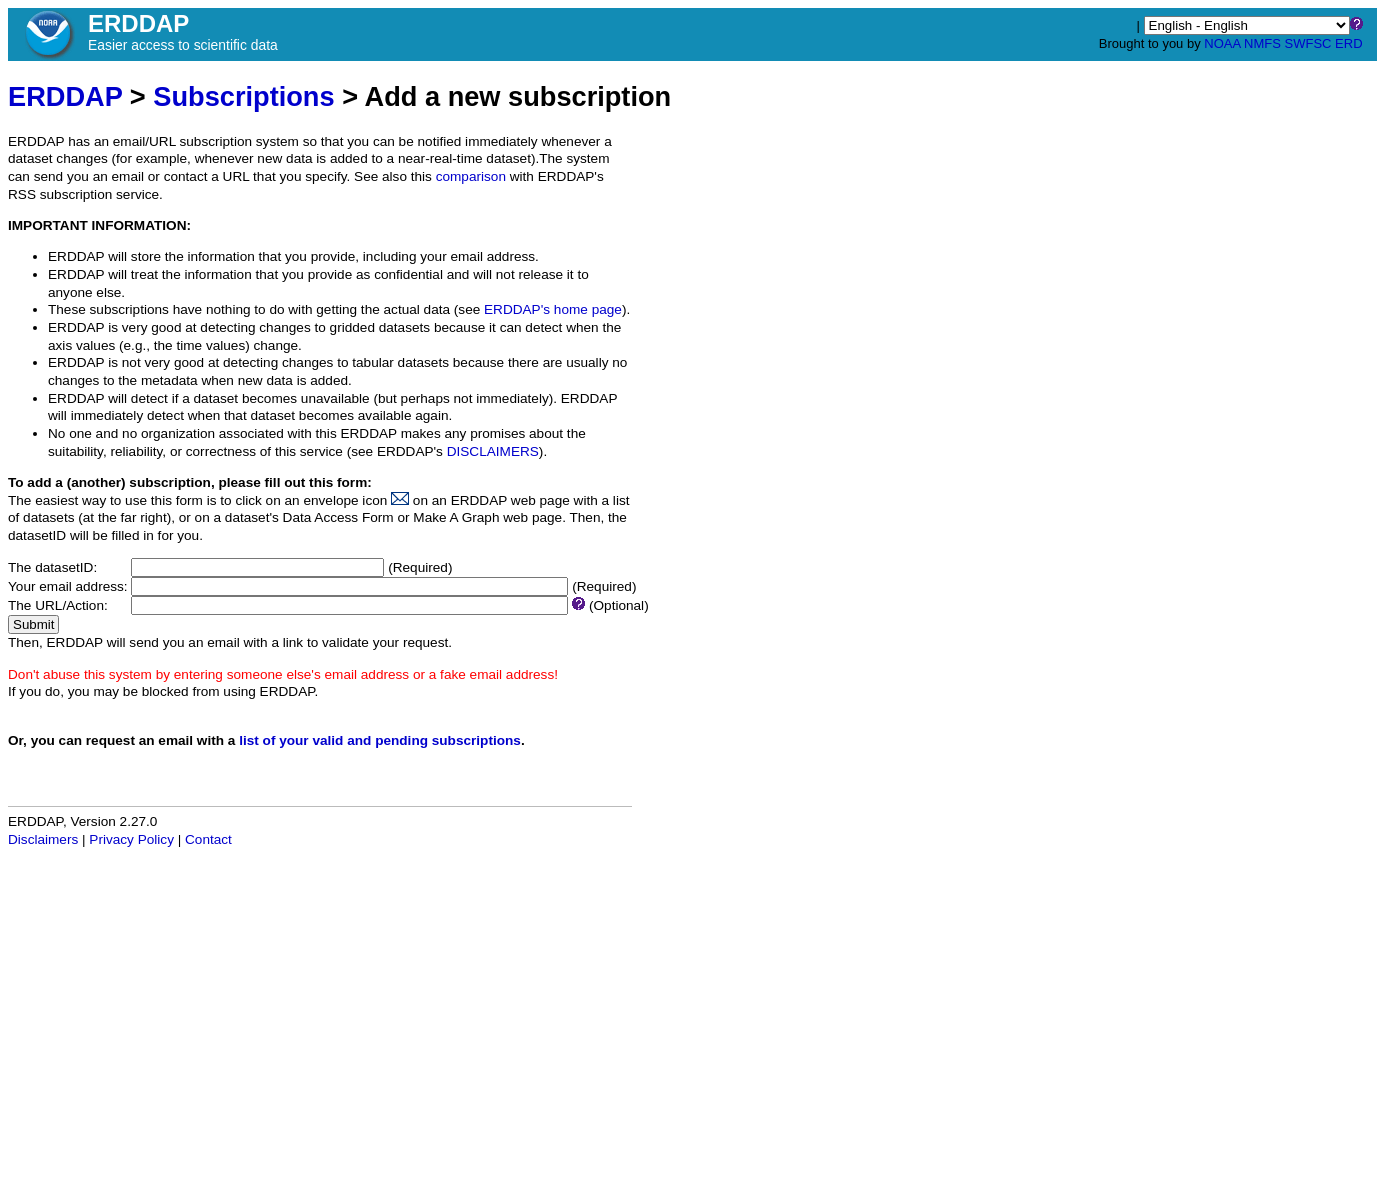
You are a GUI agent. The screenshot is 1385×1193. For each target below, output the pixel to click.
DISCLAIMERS (493, 451)
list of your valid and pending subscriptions (380, 740)
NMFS (1262, 43)
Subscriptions (243, 96)
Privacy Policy (131, 839)
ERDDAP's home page (553, 309)
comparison (471, 176)
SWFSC (1308, 43)
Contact (208, 839)
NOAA (1222, 43)
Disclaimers (43, 839)
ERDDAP (65, 96)
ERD (1348, 43)
